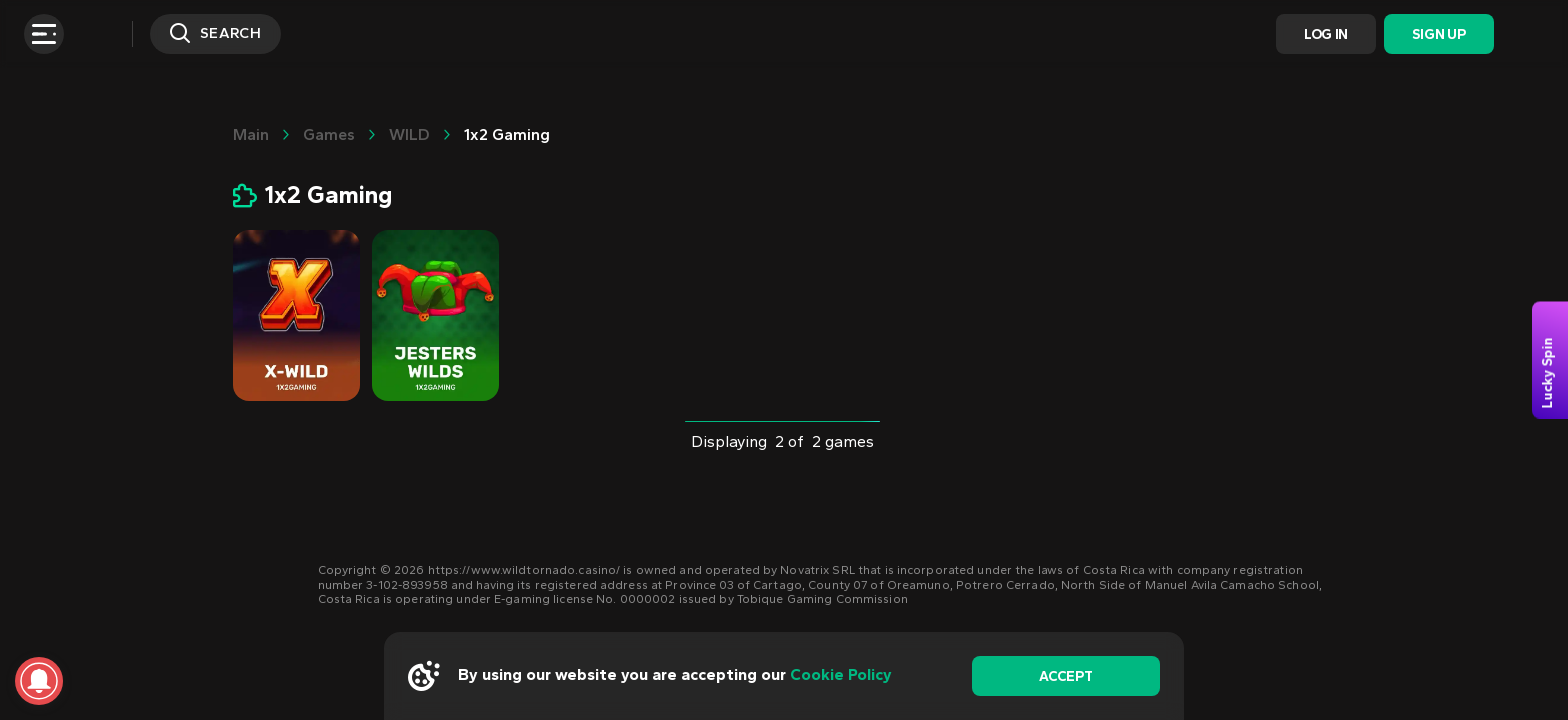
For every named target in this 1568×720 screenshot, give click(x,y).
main (251, 134)
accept (1065, 676)
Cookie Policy (841, 674)
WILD (409, 134)
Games (329, 134)
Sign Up (1438, 34)
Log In (1326, 34)
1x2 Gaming (507, 134)
